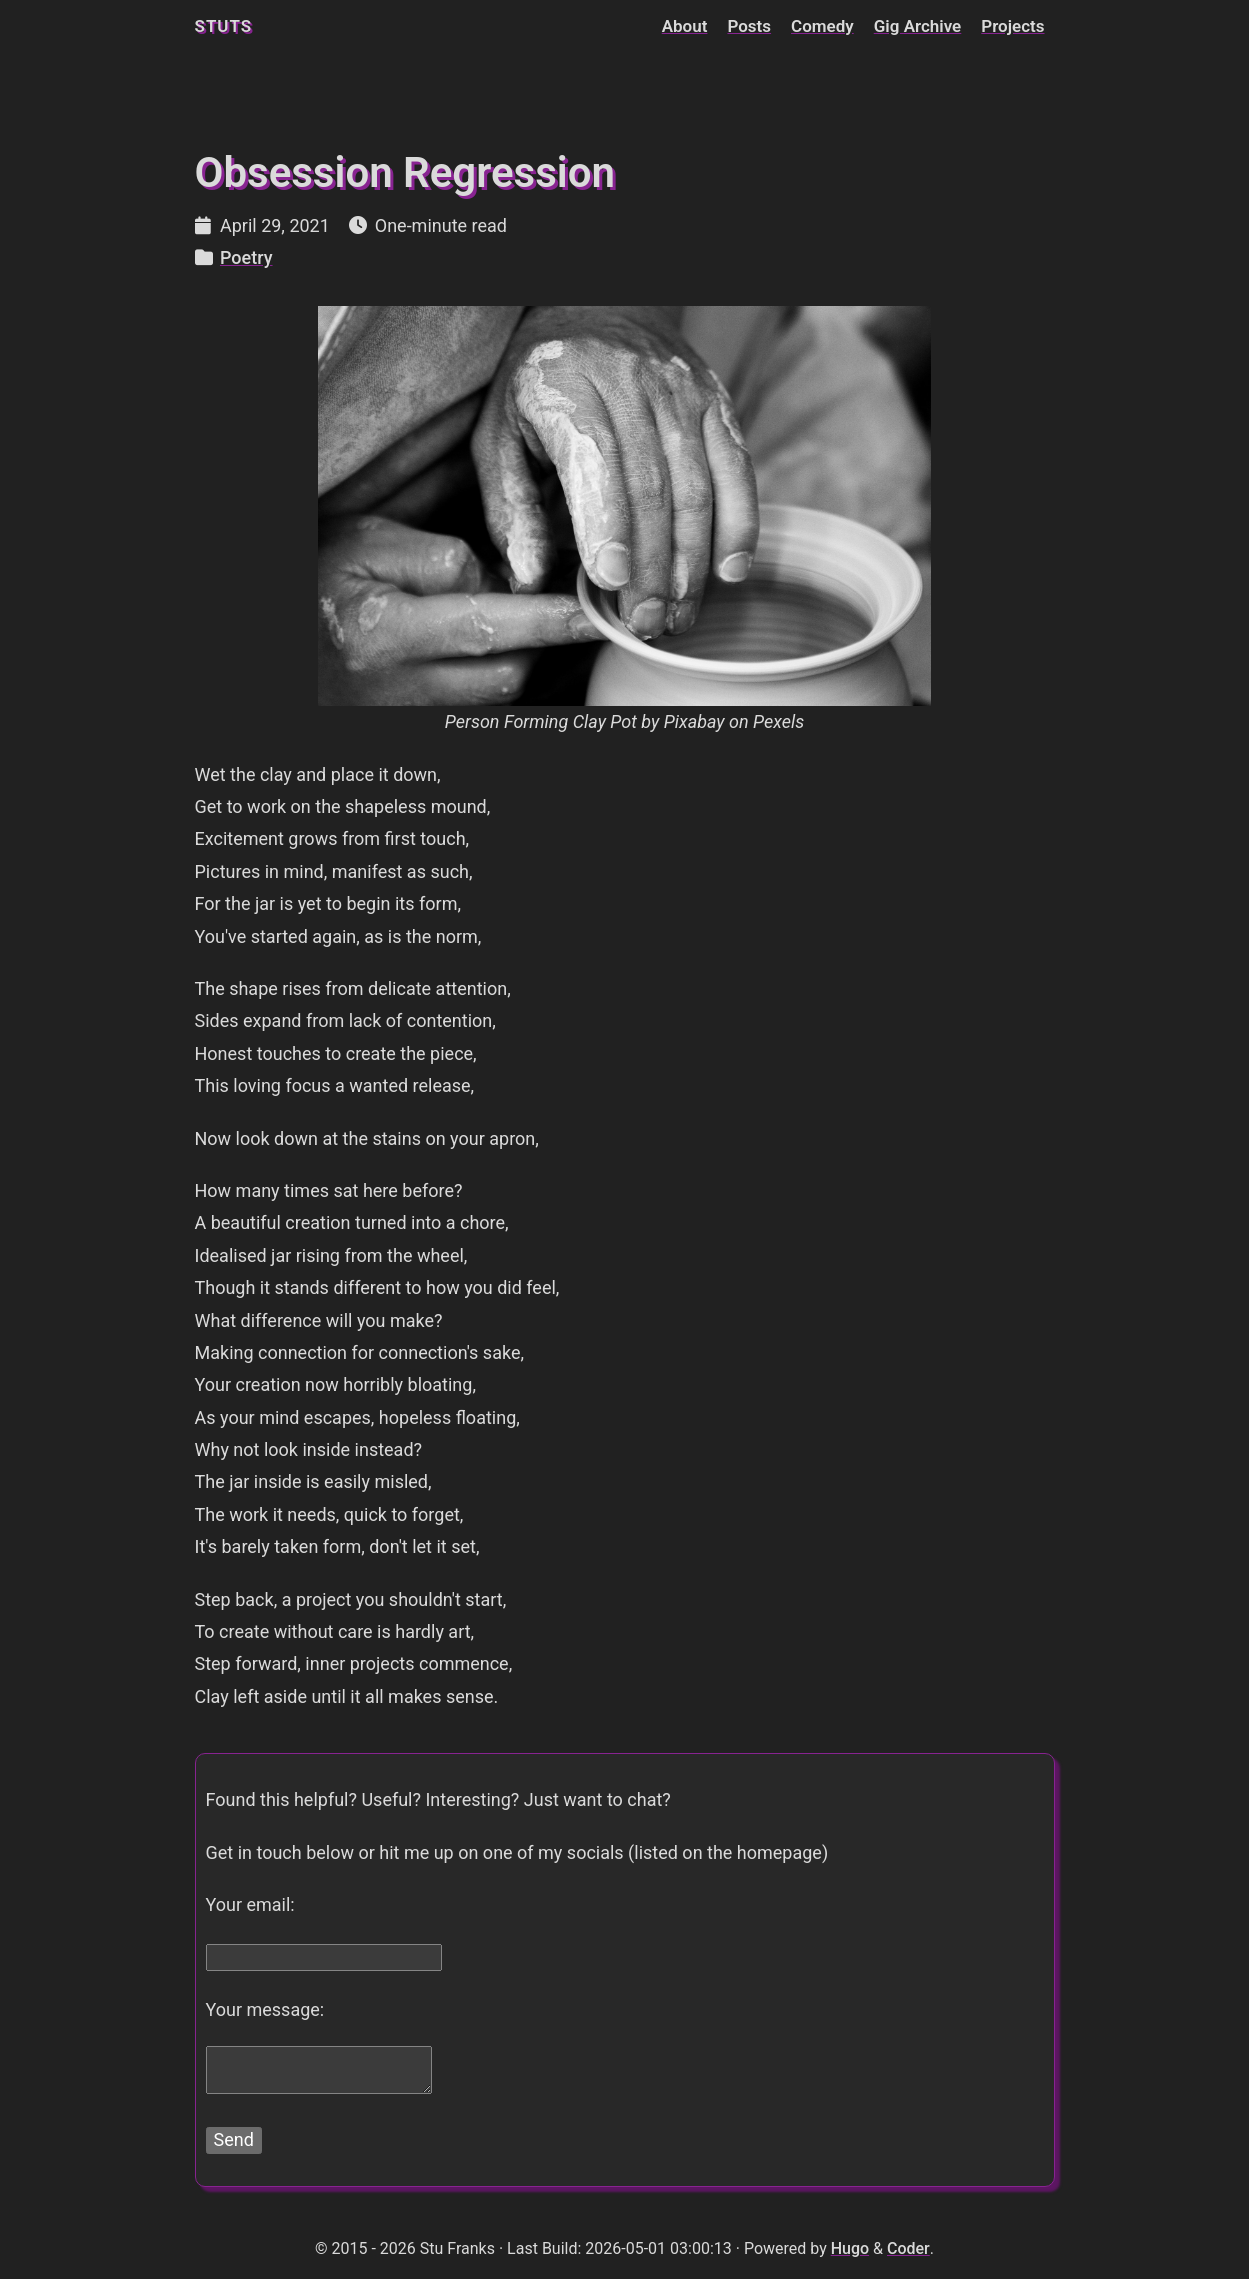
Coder (908, 2248)
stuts (224, 26)
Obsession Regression (405, 172)
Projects (1012, 26)
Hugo (850, 2248)
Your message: (265, 2009)
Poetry (246, 257)
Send (234, 2139)
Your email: (250, 1904)
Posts (749, 26)
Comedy (822, 26)
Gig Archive (918, 26)
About (685, 26)
